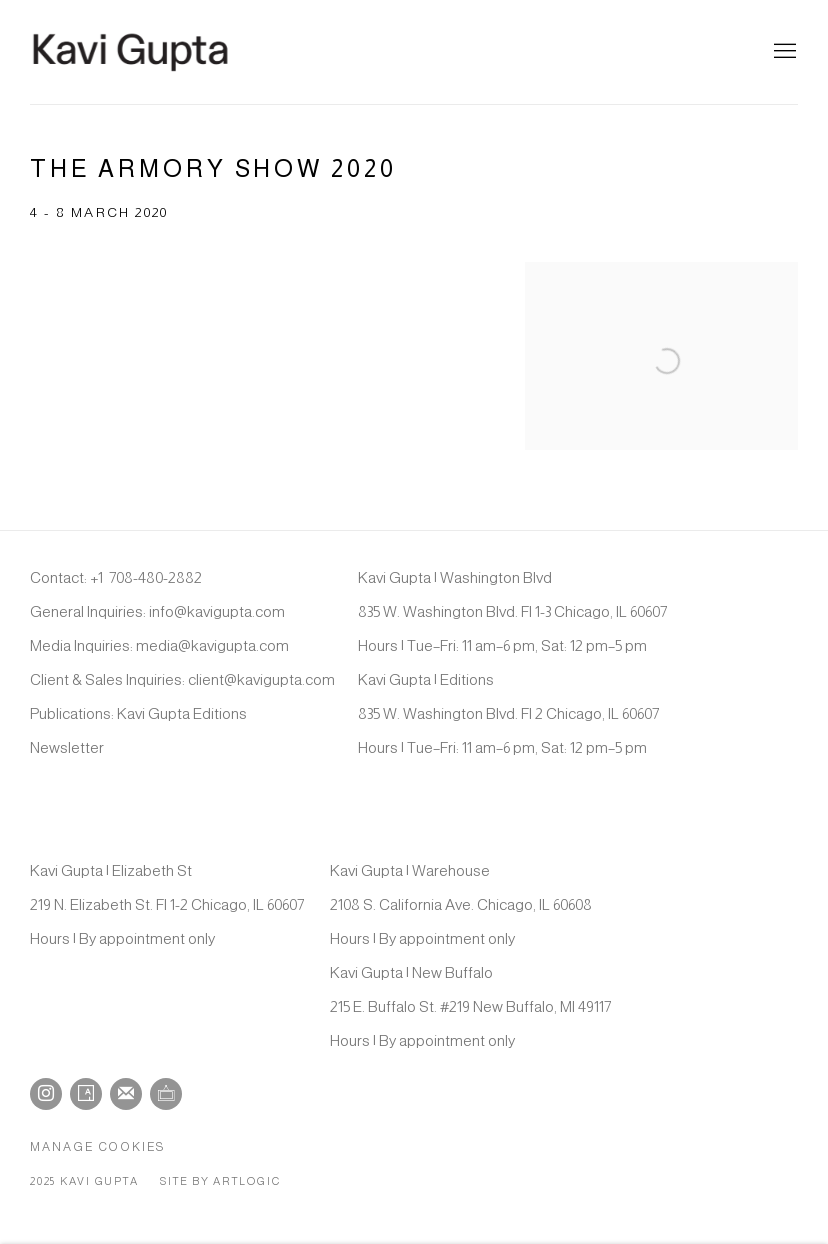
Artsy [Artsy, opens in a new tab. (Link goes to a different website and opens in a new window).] (86, 1094)
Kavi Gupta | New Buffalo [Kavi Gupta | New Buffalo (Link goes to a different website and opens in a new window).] (411, 972)
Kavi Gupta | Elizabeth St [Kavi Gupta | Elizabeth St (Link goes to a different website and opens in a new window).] (111, 870)
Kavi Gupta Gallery (130, 52)
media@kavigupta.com (212, 645)
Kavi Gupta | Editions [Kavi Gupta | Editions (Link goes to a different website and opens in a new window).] (426, 679)
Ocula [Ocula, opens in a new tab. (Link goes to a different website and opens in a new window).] (166, 1094)
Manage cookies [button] (98, 1147)
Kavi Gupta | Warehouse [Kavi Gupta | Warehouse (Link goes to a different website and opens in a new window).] (410, 870)
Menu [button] (783, 52)
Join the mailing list (126, 1094)
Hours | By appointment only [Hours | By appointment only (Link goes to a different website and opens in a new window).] (122, 938)
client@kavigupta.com (261, 679)
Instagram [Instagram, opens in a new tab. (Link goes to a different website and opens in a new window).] (46, 1094)
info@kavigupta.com (217, 611)
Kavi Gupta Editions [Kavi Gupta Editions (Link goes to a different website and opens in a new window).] (182, 713)
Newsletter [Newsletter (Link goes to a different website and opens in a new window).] (67, 747)
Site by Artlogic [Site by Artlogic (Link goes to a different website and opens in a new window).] (220, 1181)
